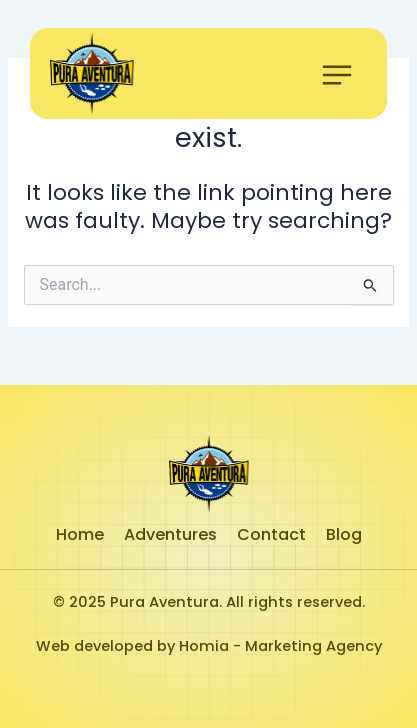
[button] (337, 78)
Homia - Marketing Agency (280, 646)
